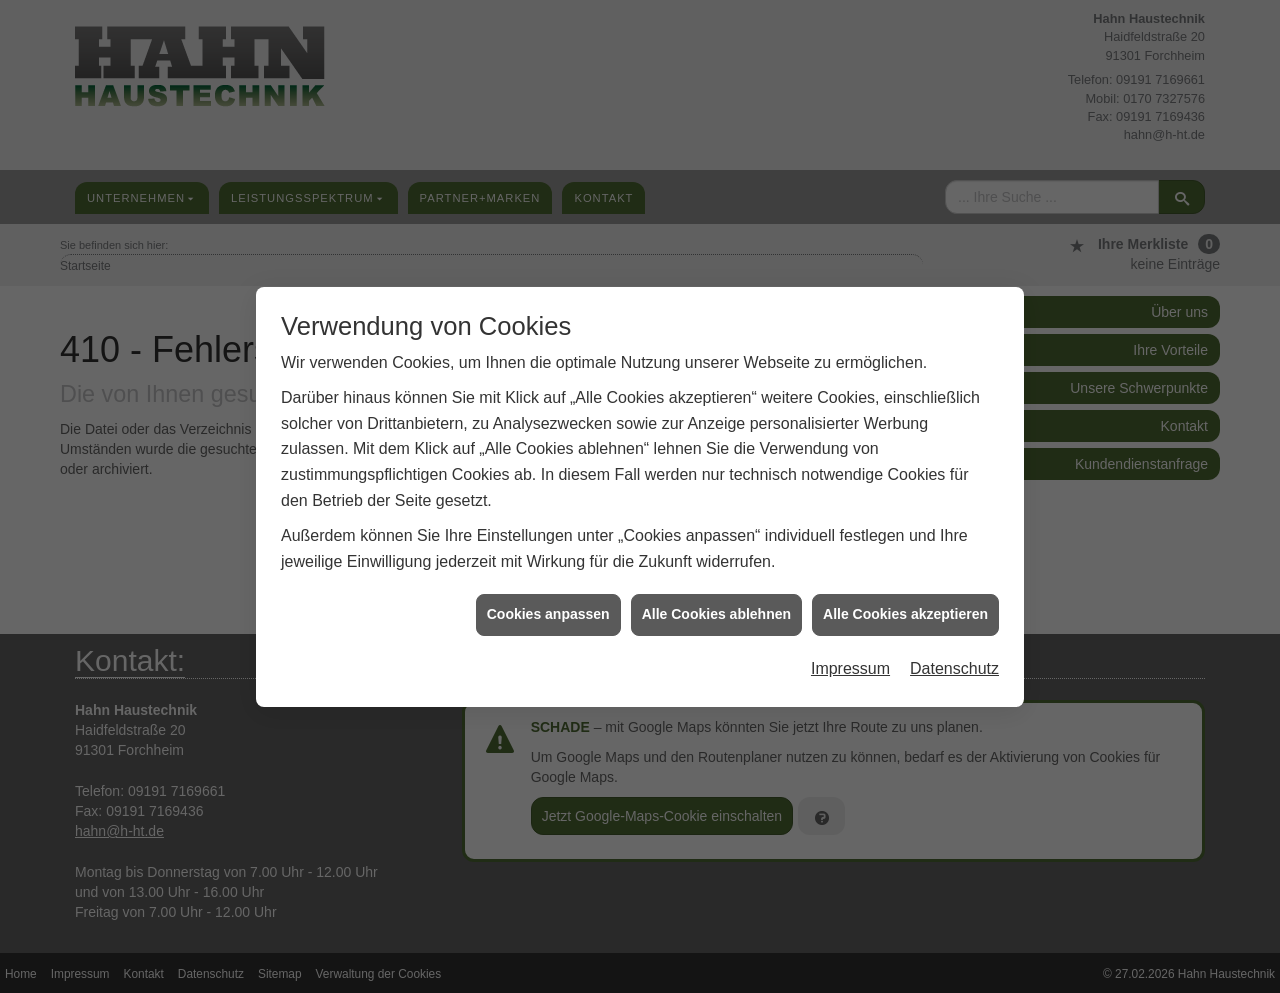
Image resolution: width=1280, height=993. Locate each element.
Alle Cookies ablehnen (716, 611)
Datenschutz (954, 665)
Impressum (850, 665)
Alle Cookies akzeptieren (905, 611)
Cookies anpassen (548, 611)
